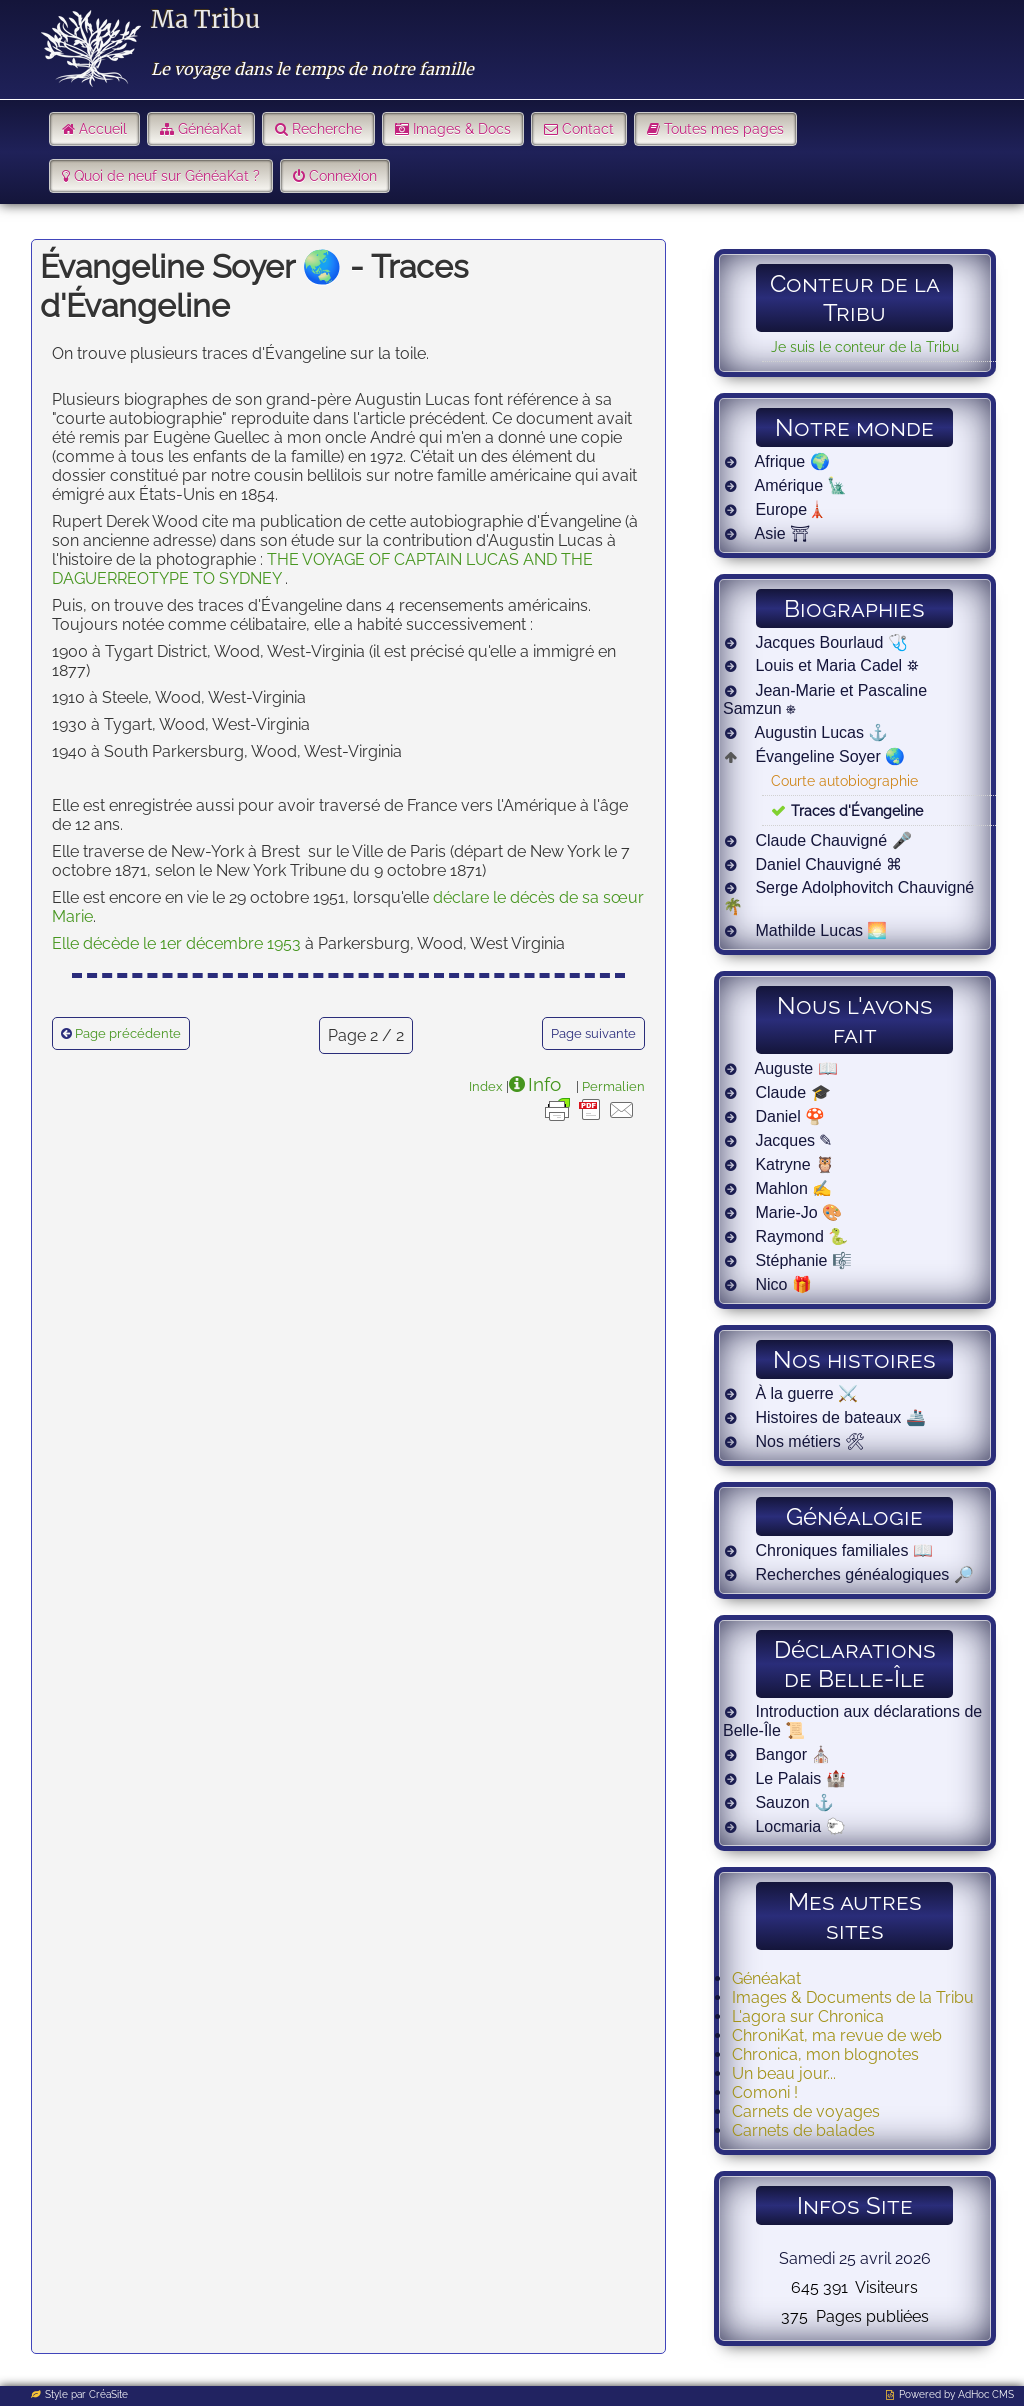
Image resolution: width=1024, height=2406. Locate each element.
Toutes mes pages (724, 129)
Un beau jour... (784, 2073)
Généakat (766, 1978)
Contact (588, 129)
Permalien (613, 1086)
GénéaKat (210, 129)
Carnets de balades (803, 2130)
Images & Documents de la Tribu (853, 1997)
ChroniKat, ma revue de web (837, 2035)
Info (544, 1084)
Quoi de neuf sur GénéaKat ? (167, 176)
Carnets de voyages (806, 2111)
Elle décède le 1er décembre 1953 (176, 943)
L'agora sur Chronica (808, 2016)
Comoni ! (765, 2092)
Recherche (327, 129)
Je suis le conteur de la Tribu (865, 346)
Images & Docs (462, 129)
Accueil (103, 129)
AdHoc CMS (986, 2394)
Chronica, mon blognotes (825, 2054)
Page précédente (128, 1033)
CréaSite (108, 2394)
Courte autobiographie (844, 780)
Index (486, 1086)
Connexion (343, 176)
